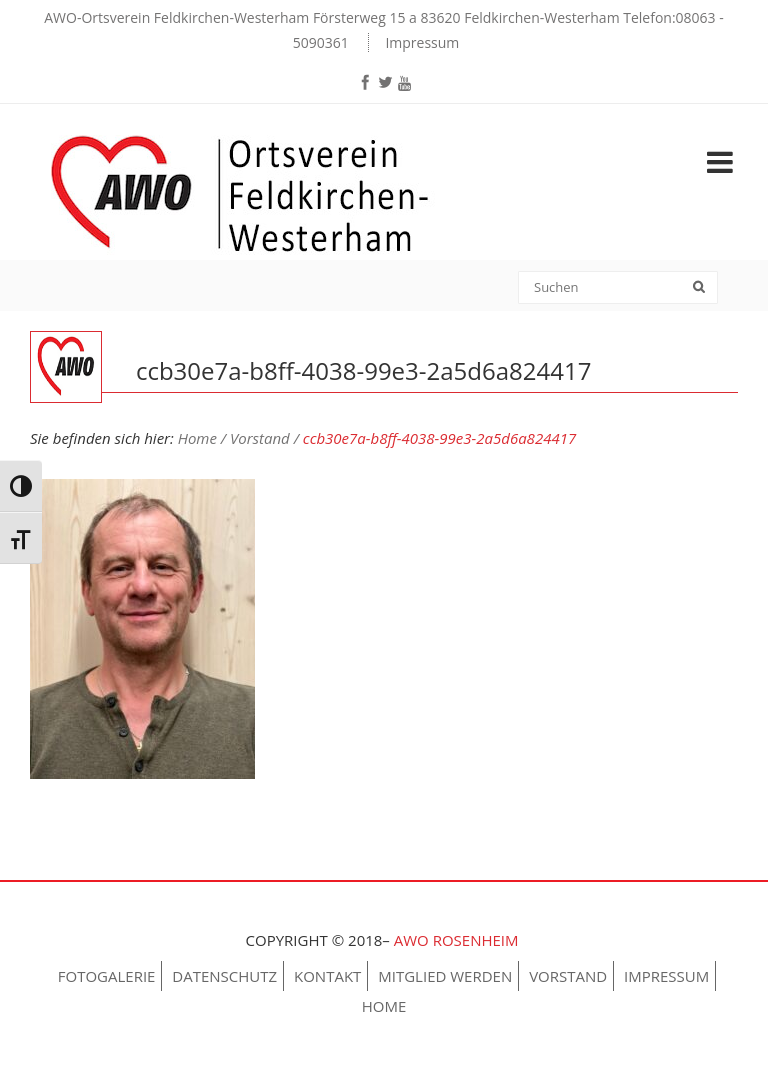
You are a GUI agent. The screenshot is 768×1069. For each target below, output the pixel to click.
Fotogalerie (107, 976)
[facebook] (365, 82)
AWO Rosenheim (458, 940)
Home (384, 1006)
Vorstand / (266, 438)
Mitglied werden (445, 976)
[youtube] (404, 83)
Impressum (422, 42)
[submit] (705, 289)
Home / (204, 438)
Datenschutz (224, 976)
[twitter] (385, 82)
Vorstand (568, 976)
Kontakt (327, 976)
